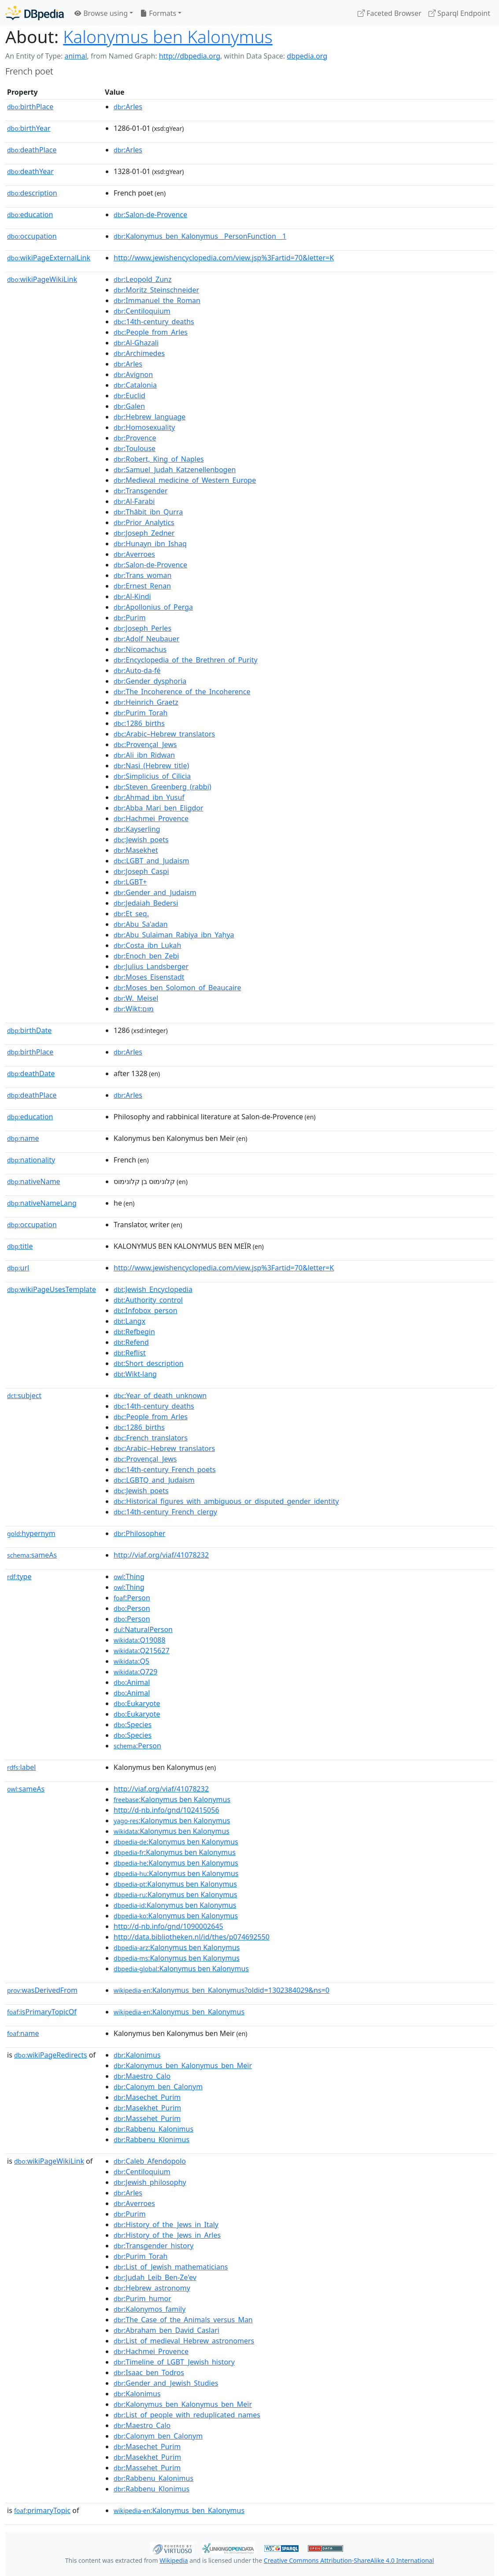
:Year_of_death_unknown (160, 1395)
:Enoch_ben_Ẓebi (146, 956)
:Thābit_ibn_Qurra (148, 512)
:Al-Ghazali (136, 343)
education (30, 214)
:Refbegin (134, 1331)
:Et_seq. (131, 913)
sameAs (32, 1555)
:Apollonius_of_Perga (153, 607)
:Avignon (133, 374)
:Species (133, 1724)
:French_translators (151, 1438)
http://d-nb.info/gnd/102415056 (166, 1810)
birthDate (29, 1030)
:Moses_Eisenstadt (149, 977)
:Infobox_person (145, 1310)
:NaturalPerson (143, 1629)
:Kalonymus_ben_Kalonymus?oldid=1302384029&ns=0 (221, 1990)
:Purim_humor (142, 2298)
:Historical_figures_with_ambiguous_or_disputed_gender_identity (226, 1501)
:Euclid (129, 395)
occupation (32, 236)
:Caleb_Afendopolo (150, 2161)
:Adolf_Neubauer (146, 639)
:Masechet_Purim (147, 2097)
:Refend (131, 1342)
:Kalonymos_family (149, 2309)
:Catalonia (135, 385)
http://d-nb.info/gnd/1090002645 (168, 1926)
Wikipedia (173, 2560)
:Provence (135, 438)
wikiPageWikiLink (42, 279)
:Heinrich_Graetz (146, 702)
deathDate (31, 1073)
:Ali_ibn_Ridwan (144, 755)
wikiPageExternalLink (48, 258)
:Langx (129, 1321)
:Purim (130, 617)
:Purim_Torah (140, 713)
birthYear (29, 128)
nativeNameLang (42, 1203)
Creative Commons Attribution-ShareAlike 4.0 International (349, 2560)
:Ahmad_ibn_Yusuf (149, 797)
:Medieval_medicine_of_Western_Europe (185, 480)
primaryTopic (42, 2510)
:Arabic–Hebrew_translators (164, 734)
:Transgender (140, 491)
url (18, 1268)
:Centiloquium (142, 311)
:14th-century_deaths (154, 321)
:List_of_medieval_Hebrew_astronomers (184, 2341)
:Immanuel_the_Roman (157, 300)
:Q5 (131, 1661)
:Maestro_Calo (142, 2076)
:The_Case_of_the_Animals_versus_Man (183, 2319)
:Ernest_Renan (142, 586)
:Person (132, 1598)
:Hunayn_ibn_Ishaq (150, 543)
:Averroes (134, 554)
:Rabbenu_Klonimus (151, 2139)
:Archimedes (139, 353)
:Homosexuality (144, 427)
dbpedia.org (307, 56)
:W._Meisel (136, 998)
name (23, 1138)
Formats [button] (158, 13)
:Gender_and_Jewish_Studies (166, 2383)
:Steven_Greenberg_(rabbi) (162, 787)
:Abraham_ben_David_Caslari (166, 2330)
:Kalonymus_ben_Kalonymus (179, 2012)
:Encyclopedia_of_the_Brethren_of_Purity (186, 660)
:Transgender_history (153, 2245)
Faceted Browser (389, 13)
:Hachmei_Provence (151, 818)
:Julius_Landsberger (151, 966)
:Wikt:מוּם (134, 1009)
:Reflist (130, 1353)
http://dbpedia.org (189, 56)
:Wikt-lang (135, 1374)
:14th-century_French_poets (165, 1469)
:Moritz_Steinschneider (156, 290)
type (19, 1576)
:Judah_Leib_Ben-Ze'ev (155, 2277)
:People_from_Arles (151, 332)
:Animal (132, 1682)
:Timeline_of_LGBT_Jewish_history (174, 2362)
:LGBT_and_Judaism (151, 861)
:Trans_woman (142, 575)
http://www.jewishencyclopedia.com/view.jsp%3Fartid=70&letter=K (224, 258)
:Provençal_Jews (145, 744)
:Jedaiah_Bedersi (146, 903)
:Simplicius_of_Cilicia (152, 776)
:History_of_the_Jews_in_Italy (166, 2224)
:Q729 (135, 1672)
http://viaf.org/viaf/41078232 (161, 1555)
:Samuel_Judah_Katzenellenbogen (175, 469)
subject (24, 1395)
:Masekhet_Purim (147, 2108)
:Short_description (149, 1363)
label (21, 1767)
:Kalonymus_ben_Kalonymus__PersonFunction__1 (200, 236)
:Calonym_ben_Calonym (158, 2086)
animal (75, 56)
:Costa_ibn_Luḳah (147, 945)
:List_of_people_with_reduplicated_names (187, 2415)
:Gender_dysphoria (150, 681)
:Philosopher (140, 1533)
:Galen (129, 406)
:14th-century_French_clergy (165, 1512)
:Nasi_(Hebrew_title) (151, 765)
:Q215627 (142, 1650)
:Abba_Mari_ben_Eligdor (158, 808)
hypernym (31, 1533)
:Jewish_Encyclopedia (153, 1289)
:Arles (128, 106)
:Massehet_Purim (147, 2118)
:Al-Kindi (132, 596)
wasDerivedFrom (42, 1990)
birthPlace (30, 106)
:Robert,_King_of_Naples (159, 459)
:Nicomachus (140, 649)
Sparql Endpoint (459, 13)
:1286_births (139, 723)
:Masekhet (136, 850)
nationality (31, 1160)
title (20, 1246)
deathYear (30, 171)
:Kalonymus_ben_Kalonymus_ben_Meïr (183, 2065)
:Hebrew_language (149, 417)
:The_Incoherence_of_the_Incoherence (182, 691)
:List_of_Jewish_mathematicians (171, 2267)
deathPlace (31, 150)
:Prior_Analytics (144, 522)
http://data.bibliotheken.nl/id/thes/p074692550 (192, 1937)
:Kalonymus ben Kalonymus (172, 1799)
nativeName (33, 1181)
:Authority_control (148, 1300)
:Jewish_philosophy (150, 2182)
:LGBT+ (130, 882)
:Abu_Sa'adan (141, 924)
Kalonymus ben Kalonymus (168, 36)
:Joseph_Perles (142, 628)
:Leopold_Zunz (142, 279)
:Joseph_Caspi (141, 871)
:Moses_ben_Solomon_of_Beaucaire (177, 987)
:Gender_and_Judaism (155, 892)
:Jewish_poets (141, 839)
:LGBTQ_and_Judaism (154, 1480)
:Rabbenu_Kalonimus (153, 2129)
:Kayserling (137, 829)
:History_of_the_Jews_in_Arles (167, 2235)
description (32, 193)
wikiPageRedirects (50, 2055)
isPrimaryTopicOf (42, 2012)
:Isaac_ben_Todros (149, 2372)
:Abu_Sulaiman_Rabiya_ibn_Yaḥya (174, 935)
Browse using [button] (101, 13)
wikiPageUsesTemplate (51, 1289)
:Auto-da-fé (137, 670)
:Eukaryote (137, 1703)
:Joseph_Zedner (144, 533)
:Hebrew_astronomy (152, 2288)
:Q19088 (140, 1640)
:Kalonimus (137, 2055)
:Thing (129, 1576)
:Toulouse (134, 448)
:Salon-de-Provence (150, 214)
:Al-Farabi (134, 501)
